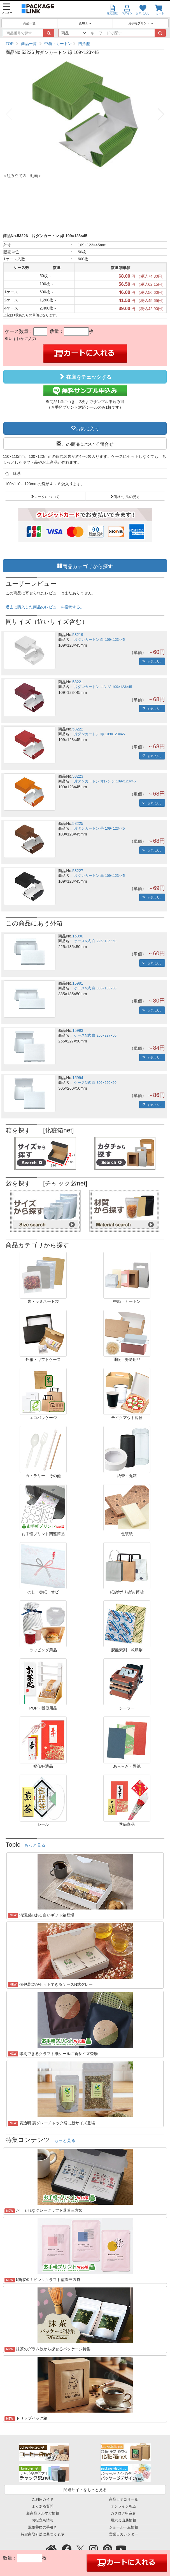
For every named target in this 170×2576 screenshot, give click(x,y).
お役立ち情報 (42, 2520)
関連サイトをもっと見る (85, 2489)
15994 (77, 1077)
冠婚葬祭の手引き (42, 2527)
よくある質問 (42, 2506)
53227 (77, 870)
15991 (77, 983)
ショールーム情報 (123, 2527)
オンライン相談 (123, 2506)
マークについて (47, 496)
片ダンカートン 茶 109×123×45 (99, 828)
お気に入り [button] (87, 428)
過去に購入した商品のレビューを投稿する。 (45, 607)
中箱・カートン (58, 43)
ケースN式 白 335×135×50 (95, 988)
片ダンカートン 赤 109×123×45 (99, 734)
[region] (85, 43)
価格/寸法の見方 (126, 496)
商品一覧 (29, 23)
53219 (77, 634)
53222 (77, 729)
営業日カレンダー (123, 2534)
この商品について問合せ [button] (87, 443)
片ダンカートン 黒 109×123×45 (99, 876)
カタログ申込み (123, 2513)
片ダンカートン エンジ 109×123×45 (103, 687)
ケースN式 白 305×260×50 (95, 1083)
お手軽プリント (140, 23)
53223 (77, 776)
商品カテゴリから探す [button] (87, 566)
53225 (77, 823)
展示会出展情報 (123, 2520)
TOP (10, 43)
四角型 (84, 43)
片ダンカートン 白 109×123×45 (99, 640)
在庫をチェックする (85, 376)
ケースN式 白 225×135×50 (95, 941)
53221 (77, 682)
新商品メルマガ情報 (42, 2513)
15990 (77, 936)
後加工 (85, 23)
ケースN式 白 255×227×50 (95, 1035)
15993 (77, 1030)
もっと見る (34, 1845)
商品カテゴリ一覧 (123, 2499)
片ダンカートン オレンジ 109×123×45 (105, 781)
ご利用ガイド (42, 2499)
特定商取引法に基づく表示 (42, 2534)
